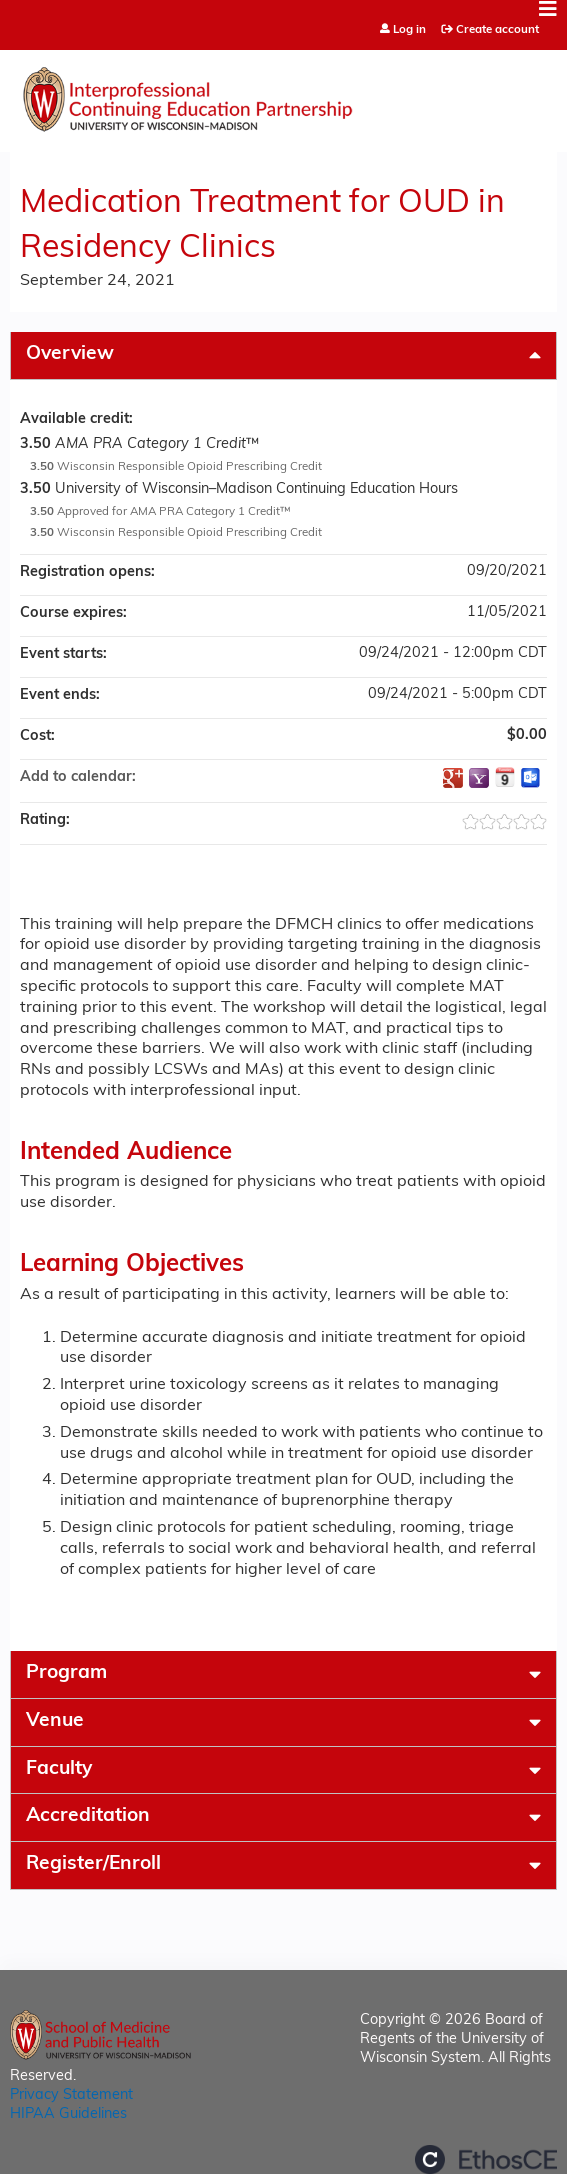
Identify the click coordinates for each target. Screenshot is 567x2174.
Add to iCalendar (505, 777)
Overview (70, 354)
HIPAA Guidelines (68, 2114)
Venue (55, 1721)
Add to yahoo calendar (479, 778)
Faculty (59, 1769)
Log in (409, 30)
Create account (497, 30)
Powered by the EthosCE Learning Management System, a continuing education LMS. (486, 2159)
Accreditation (88, 1816)
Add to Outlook (531, 778)
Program (66, 1673)
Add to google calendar (453, 778)
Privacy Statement (71, 2095)
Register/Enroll (93, 1864)
